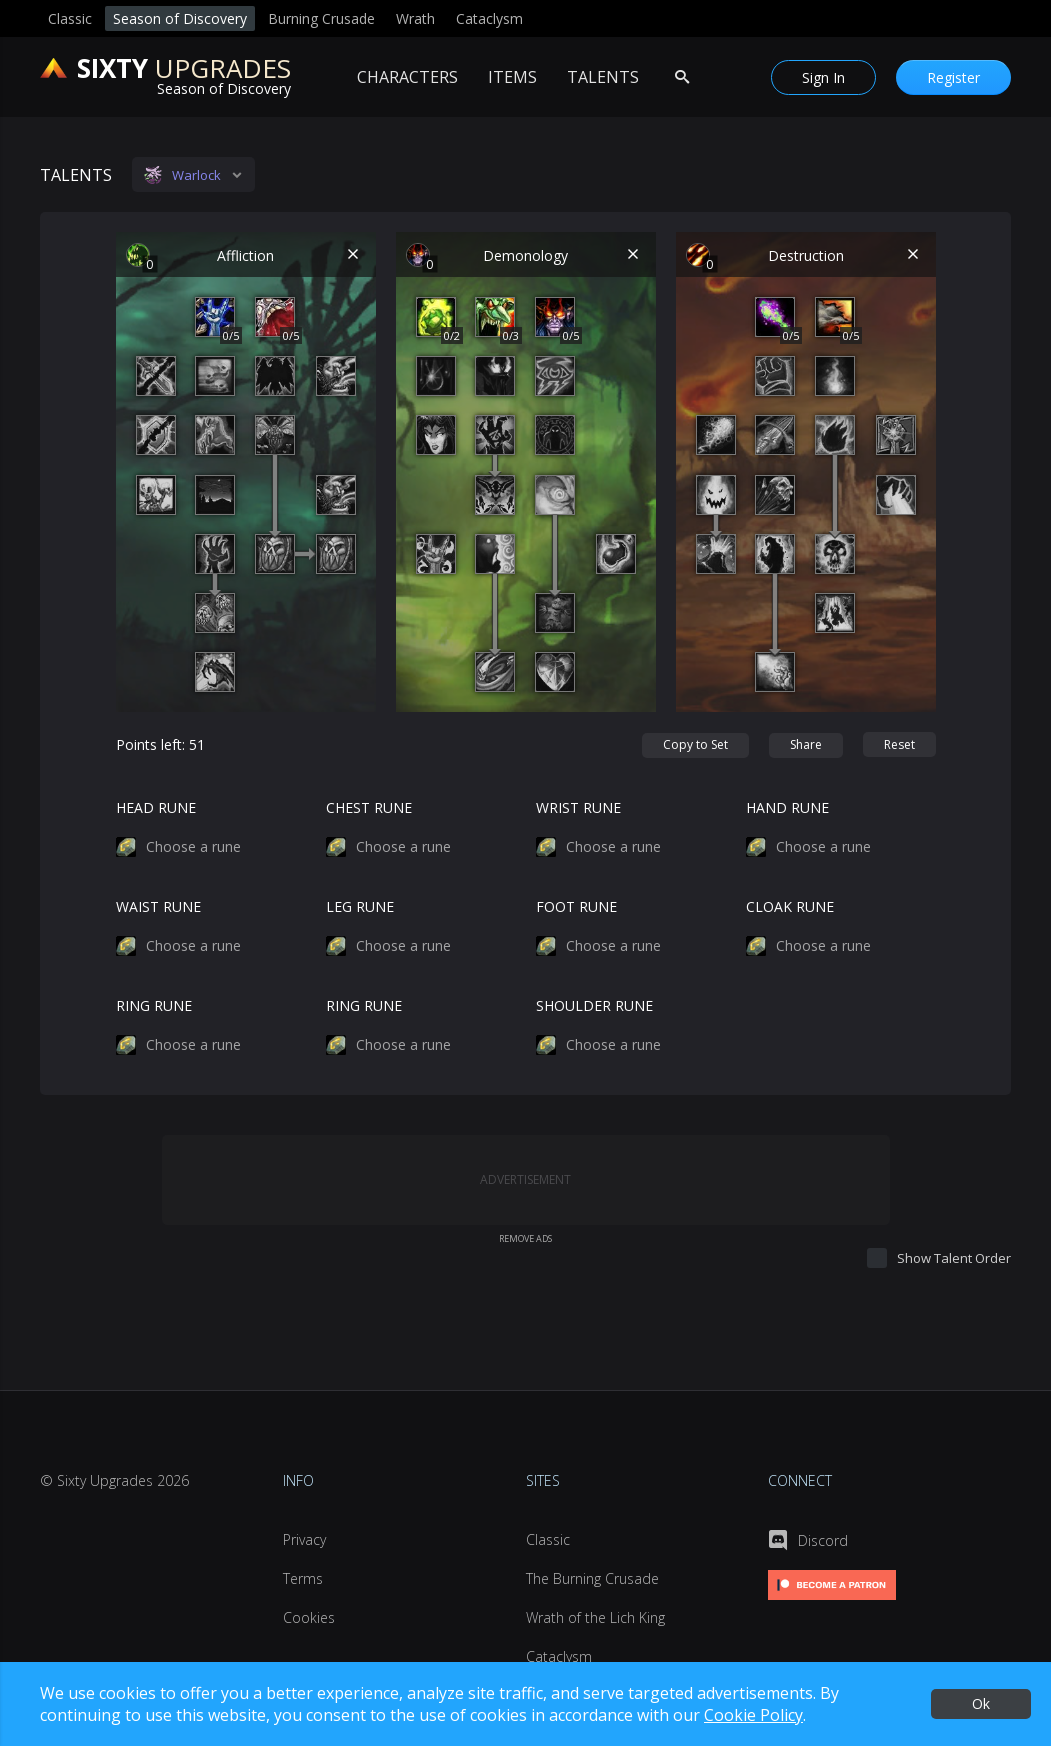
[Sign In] (823, 77)
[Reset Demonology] (633, 254)
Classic (70, 18)
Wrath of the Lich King (595, 1617)
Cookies (309, 1617)
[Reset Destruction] (913, 254)
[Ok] (981, 1704)
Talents (603, 77)
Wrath (415, 18)
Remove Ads (525, 1238)
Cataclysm (489, 18)
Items (512, 77)
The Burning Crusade (592, 1578)
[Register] (953, 77)
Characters (407, 77)
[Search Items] (682, 77)
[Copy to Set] (695, 745)
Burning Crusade (321, 18)
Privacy (304, 1539)
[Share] (806, 745)
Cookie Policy (753, 1715)
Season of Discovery (180, 18)
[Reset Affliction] (353, 254)
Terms (303, 1578)
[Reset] (899, 744)
